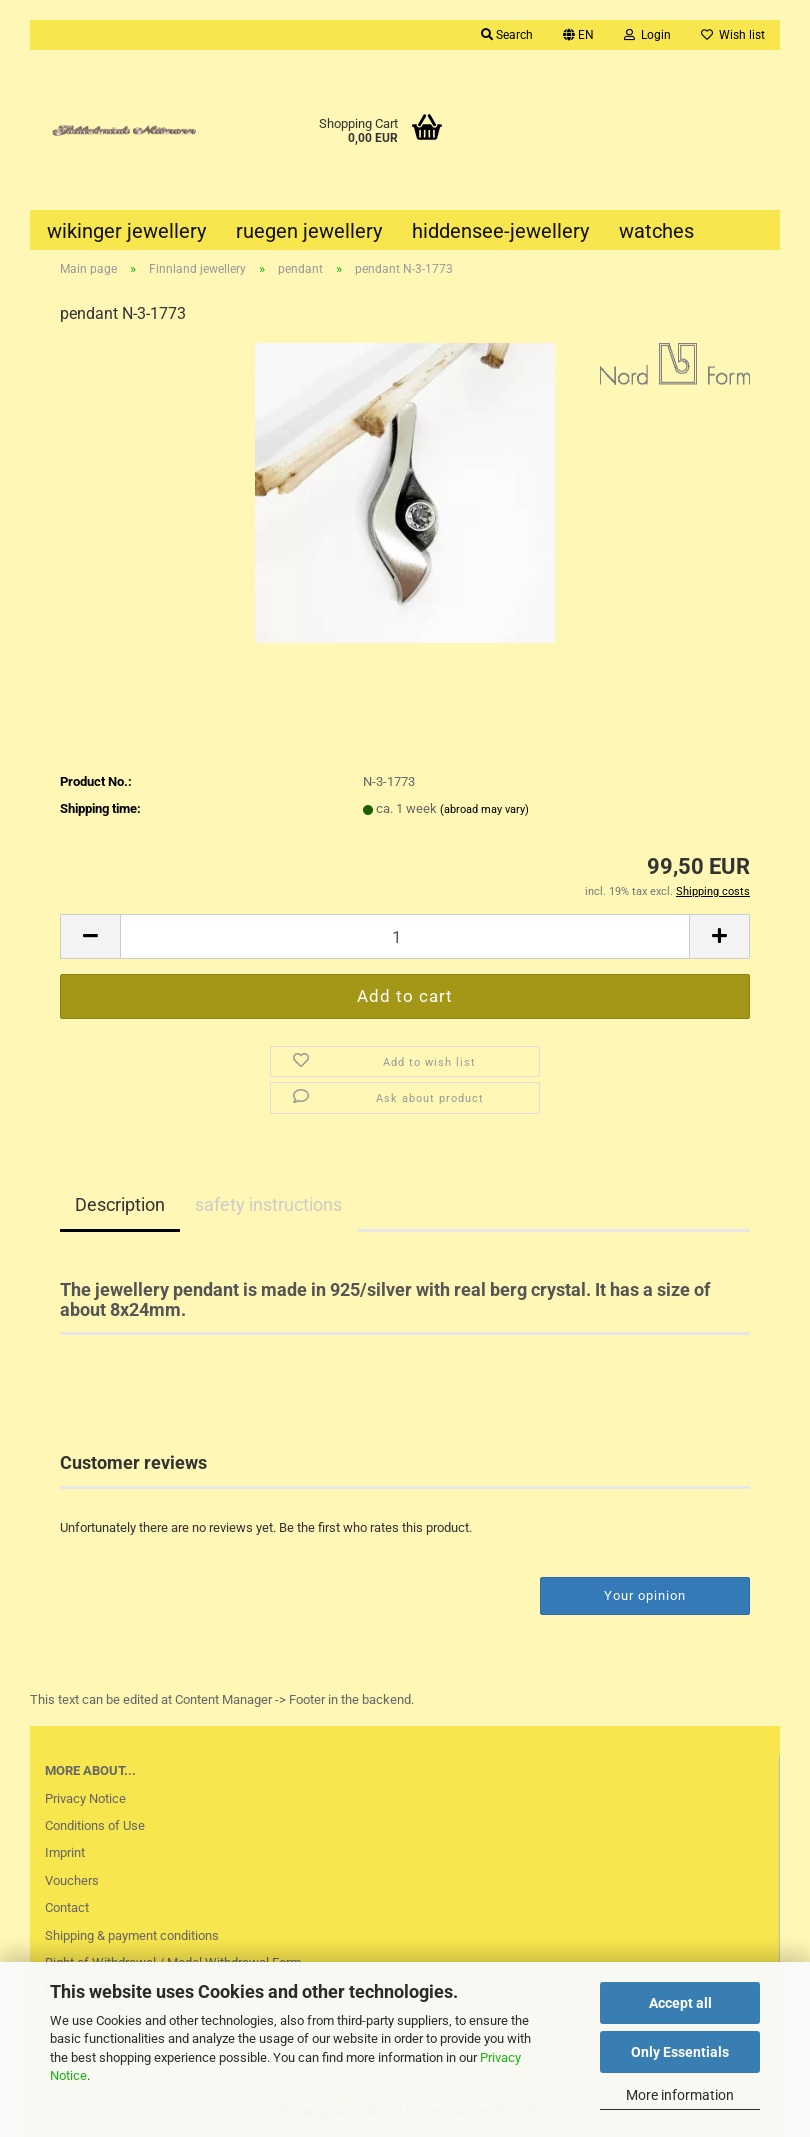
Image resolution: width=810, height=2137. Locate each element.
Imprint (65, 1852)
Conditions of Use (95, 1825)
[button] (578, 35)
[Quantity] (405, 936)
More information (680, 2095)
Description (120, 1204)
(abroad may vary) (484, 809)
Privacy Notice (85, 1798)
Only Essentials (680, 2052)
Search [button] (507, 35)
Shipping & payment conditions (132, 1935)
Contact (67, 1907)
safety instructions (268, 1204)
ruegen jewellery (309, 231)
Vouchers (72, 1880)
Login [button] (647, 35)
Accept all (680, 2003)
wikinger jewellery (126, 231)
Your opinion (645, 1595)
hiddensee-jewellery (500, 231)
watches (656, 231)
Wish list (733, 35)
